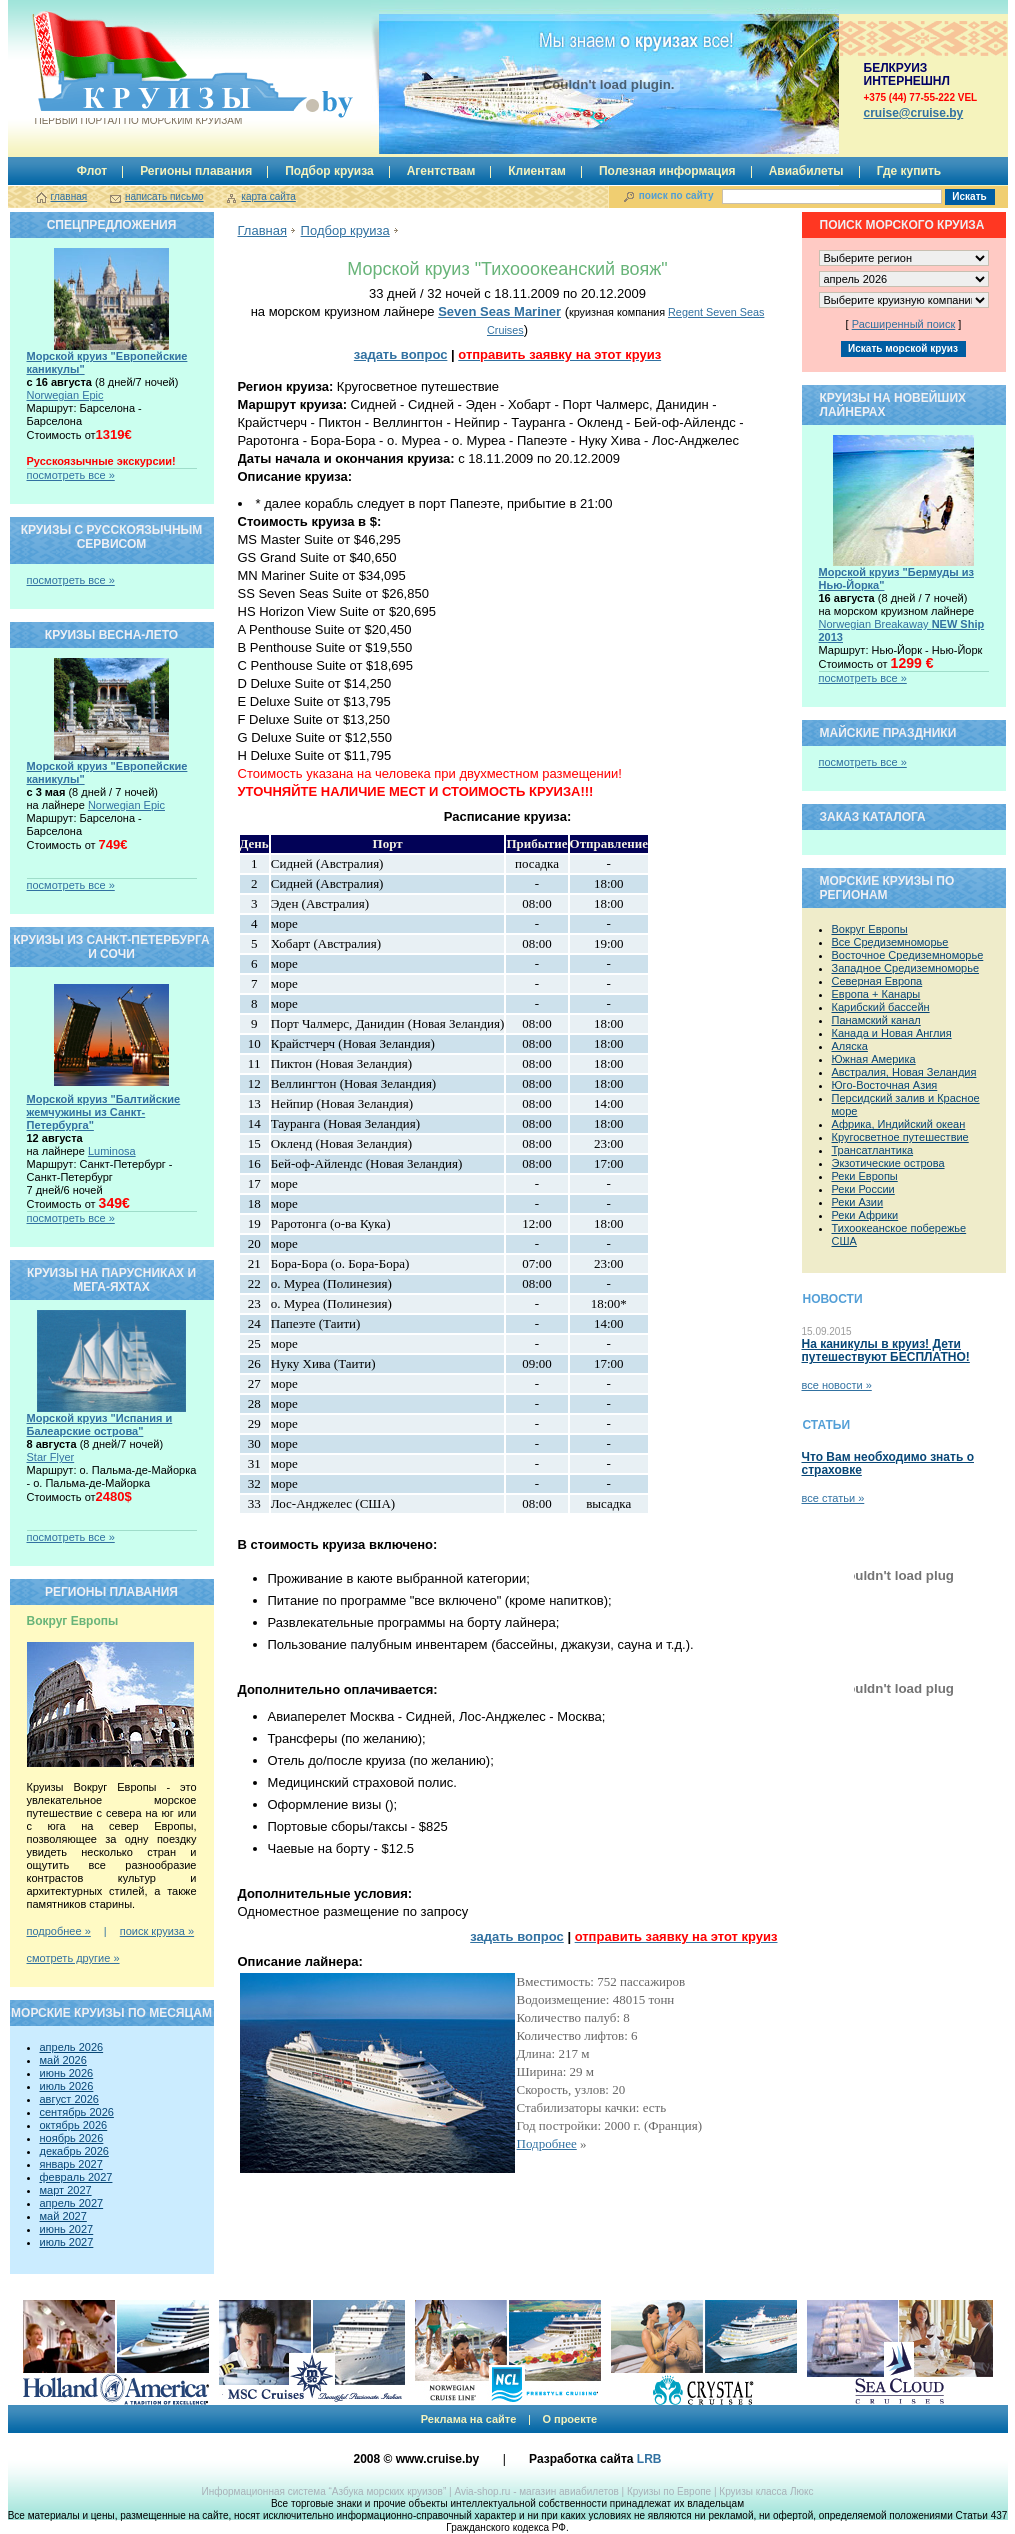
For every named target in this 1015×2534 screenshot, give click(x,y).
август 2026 (69, 2099)
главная (69, 196)
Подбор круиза (329, 171)
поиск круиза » (157, 1931)
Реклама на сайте (469, 2419)
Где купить (909, 171)
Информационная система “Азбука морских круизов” (323, 2491)
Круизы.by (137, 68)
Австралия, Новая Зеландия (904, 1072)
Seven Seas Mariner (499, 311)
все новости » (837, 1385)
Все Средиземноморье (890, 942)
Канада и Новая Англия (892, 1033)
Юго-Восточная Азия (885, 1085)
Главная (262, 230)
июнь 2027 (67, 2229)
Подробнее (547, 2143)
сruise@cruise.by (914, 113)
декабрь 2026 (74, 2151)
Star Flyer (51, 1457)
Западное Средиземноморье (906, 968)
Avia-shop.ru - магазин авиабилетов (536, 2491)
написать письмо (164, 196)
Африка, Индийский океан (899, 1124)
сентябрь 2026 (77, 2112)
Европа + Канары (876, 994)
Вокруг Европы (870, 929)
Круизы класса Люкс (766, 2491)
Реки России (863, 1189)
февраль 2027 (76, 2177)
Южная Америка (874, 1059)
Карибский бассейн (881, 1007)
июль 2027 (67, 2242)
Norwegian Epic (65, 395)
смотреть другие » (73, 1958)
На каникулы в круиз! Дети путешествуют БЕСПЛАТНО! (886, 1350)
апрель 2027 (72, 2203)
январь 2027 (71, 2164)
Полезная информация (667, 171)
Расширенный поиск (904, 324)
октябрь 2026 (74, 2125)
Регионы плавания (196, 171)
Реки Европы (865, 1176)
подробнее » (59, 1931)
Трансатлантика (873, 1150)
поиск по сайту (676, 195)
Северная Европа (877, 981)
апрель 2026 (72, 2047)
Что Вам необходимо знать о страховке (888, 1463)
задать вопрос (401, 354)
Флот (92, 171)
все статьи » (833, 1498)
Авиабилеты (806, 171)
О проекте (569, 2419)
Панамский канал (876, 1020)
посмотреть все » (71, 475)
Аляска (850, 1046)
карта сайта (268, 196)
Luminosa (112, 1151)
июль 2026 (67, 2086)
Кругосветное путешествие (900, 1137)
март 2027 (66, 2190)
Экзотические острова (888, 1163)
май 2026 (63, 2060)
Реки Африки (865, 1215)
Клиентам (537, 171)
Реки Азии (858, 1202)
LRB (649, 2459)
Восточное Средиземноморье (908, 955)
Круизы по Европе (669, 2491)
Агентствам (441, 171)
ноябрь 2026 (72, 2138)
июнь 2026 (67, 2073)
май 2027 (63, 2216)
